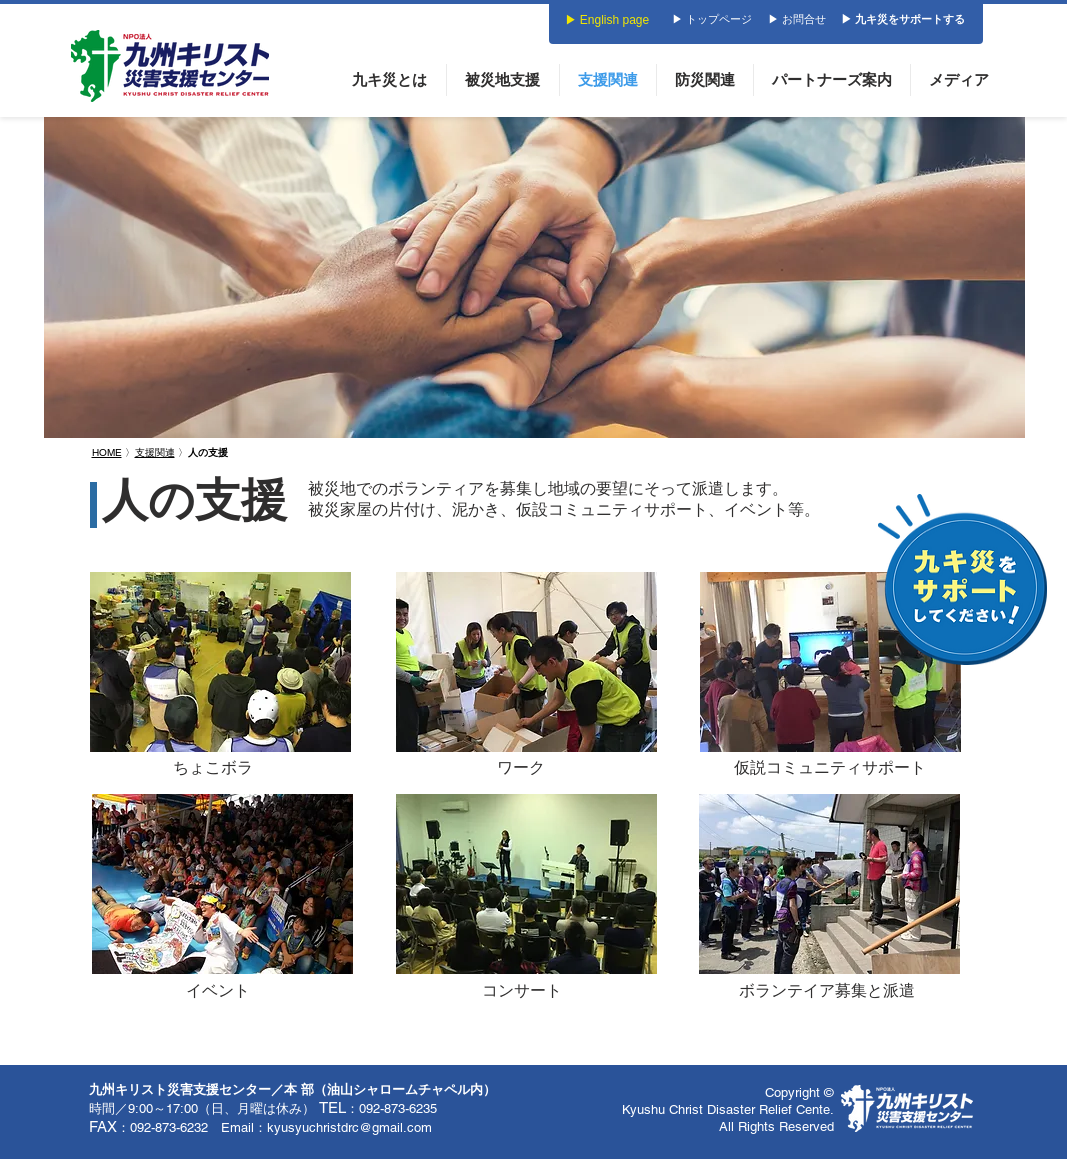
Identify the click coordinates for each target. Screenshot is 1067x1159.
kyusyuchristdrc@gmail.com (349, 1127)
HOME (107, 452)
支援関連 (155, 452)
